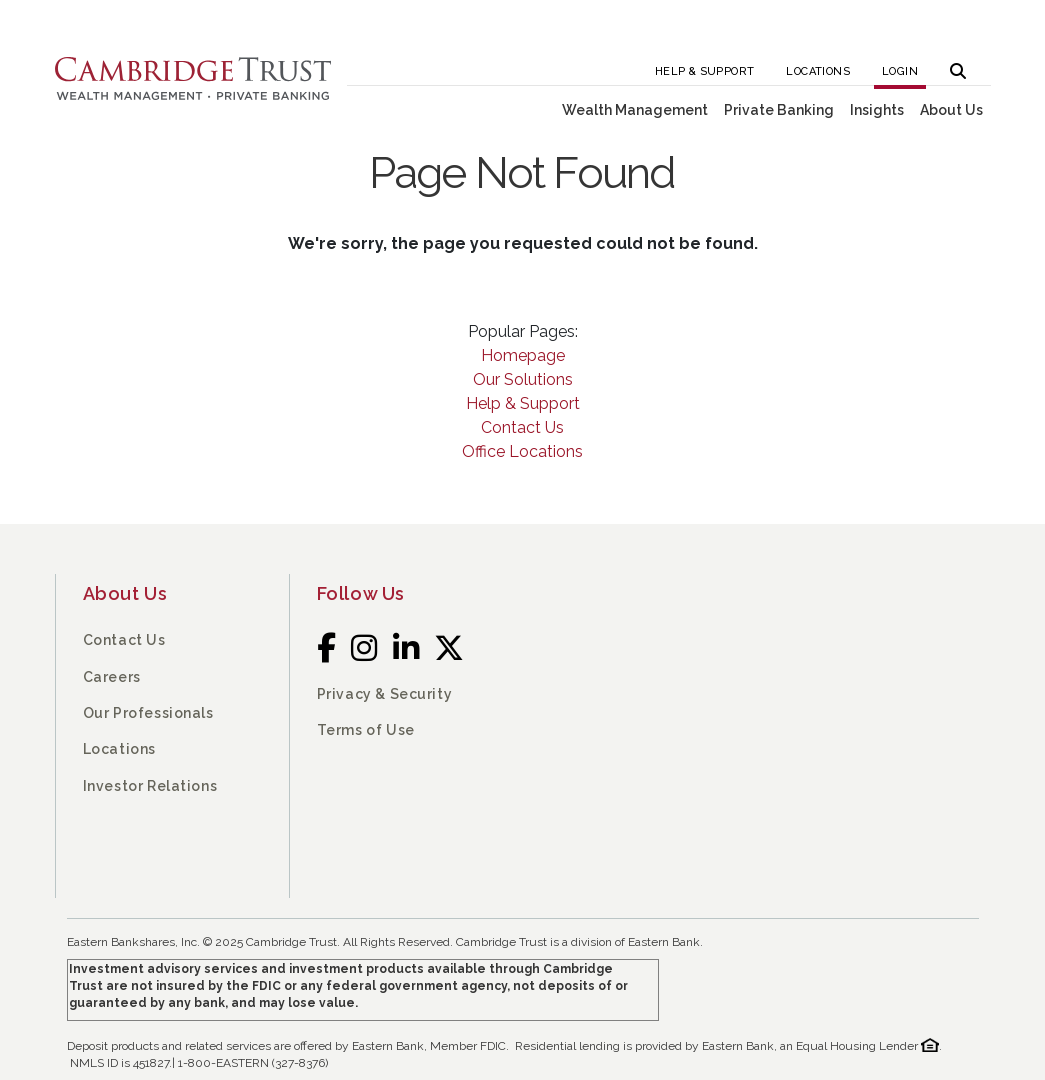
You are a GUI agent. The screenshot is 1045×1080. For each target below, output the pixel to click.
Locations (818, 71)
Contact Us (522, 427)
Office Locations (522, 451)
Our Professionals (148, 713)
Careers (112, 677)
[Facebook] (327, 648)
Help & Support (705, 71)
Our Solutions (523, 379)
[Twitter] (449, 648)
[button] (958, 65)
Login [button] (900, 71)
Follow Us (361, 593)
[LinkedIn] (406, 648)
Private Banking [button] (779, 110)
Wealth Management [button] (635, 110)
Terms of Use (366, 730)
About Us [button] (951, 110)
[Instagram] (364, 648)
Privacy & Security (385, 694)
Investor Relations (150, 786)
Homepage (523, 355)
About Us (125, 593)
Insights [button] (877, 110)
